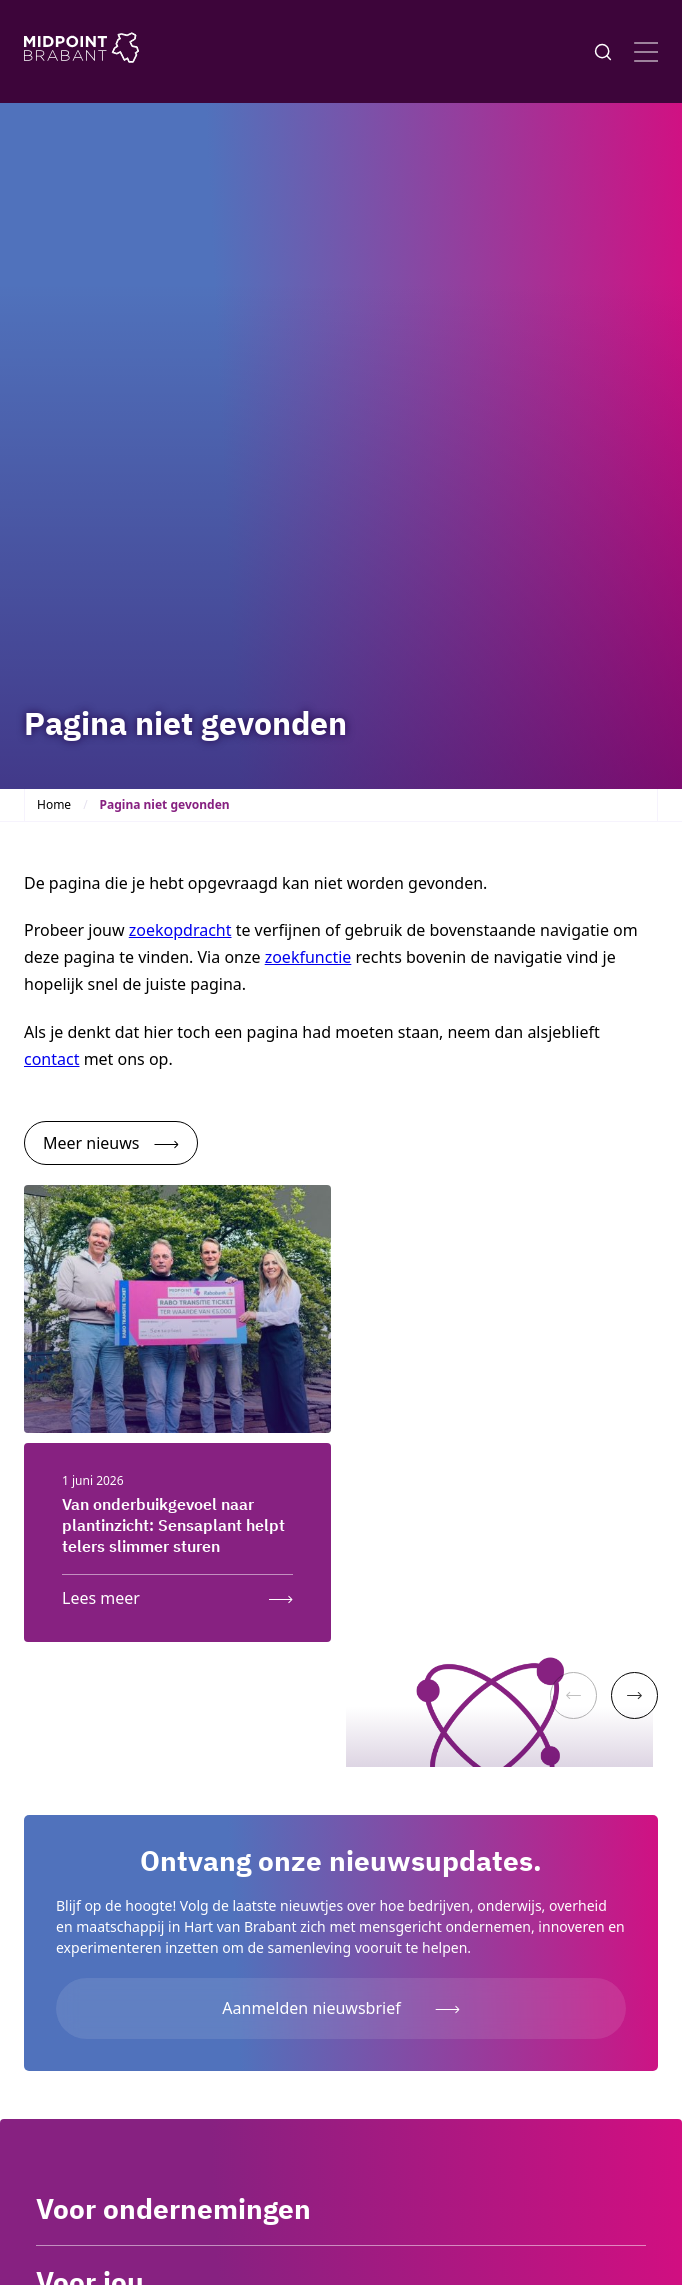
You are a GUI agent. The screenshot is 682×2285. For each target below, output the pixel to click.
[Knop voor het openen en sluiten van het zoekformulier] (603, 52)
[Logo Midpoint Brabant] (81, 51)
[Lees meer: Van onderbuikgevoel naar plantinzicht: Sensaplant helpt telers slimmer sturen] (177, 1593)
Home (54, 804)
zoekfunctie (308, 957)
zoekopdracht (180, 930)
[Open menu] (646, 52)
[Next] (634, 1695)
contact (51, 1059)
